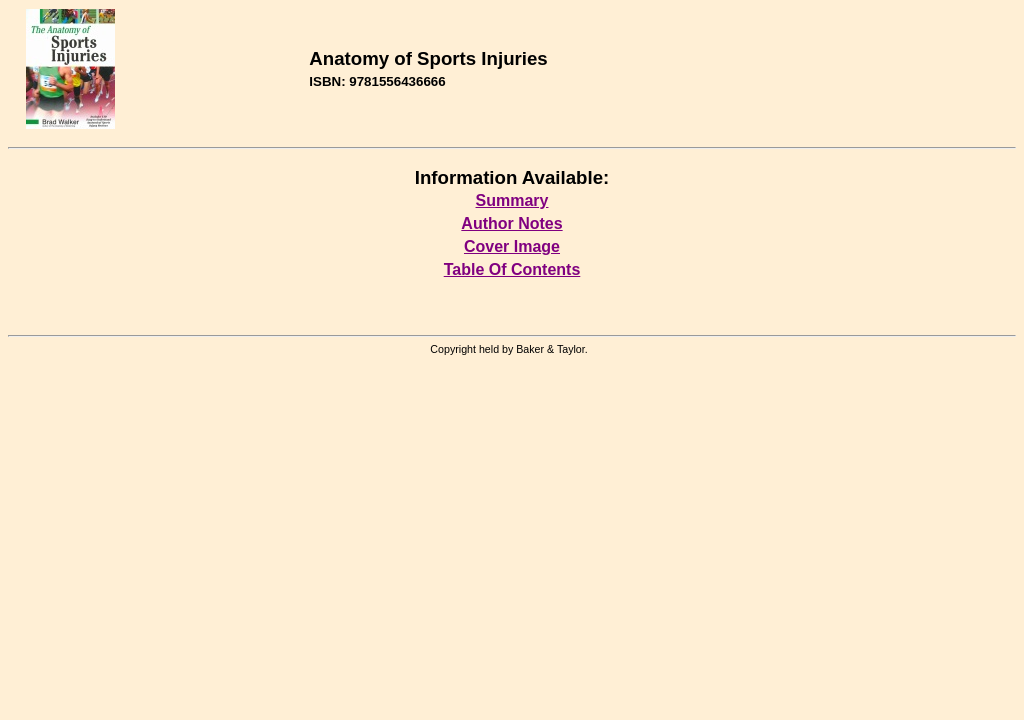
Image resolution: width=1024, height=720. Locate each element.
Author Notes (511, 223)
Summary (512, 200)
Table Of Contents (512, 269)
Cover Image (512, 246)
